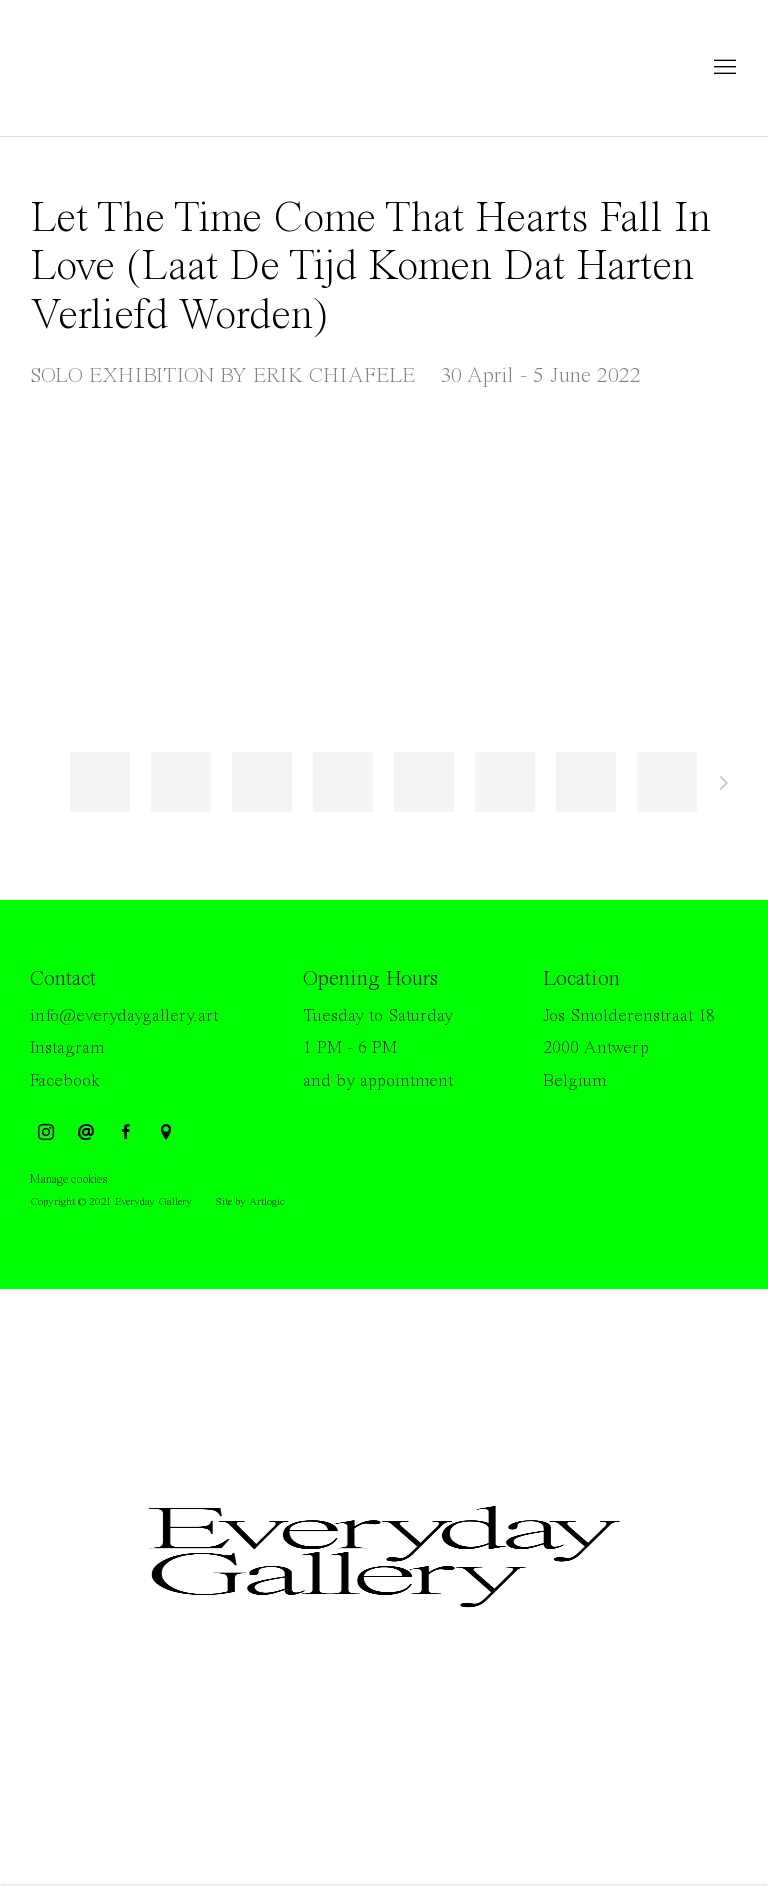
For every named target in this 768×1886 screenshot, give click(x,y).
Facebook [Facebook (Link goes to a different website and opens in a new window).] (65, 1081)
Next (724, 786)
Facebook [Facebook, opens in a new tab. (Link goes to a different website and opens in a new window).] (126, 1133)
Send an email (86, 1133)
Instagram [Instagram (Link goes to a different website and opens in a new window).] (67, 1048)
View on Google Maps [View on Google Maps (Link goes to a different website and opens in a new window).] (166, 1133)
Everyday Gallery (110, 68)
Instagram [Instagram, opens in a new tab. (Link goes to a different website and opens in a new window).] (46, 1133)
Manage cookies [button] (68, 1179)
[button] (100, 782)
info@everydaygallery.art (124, 1016)
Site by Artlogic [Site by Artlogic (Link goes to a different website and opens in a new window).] (250, 1202)
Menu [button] (723, 68)
